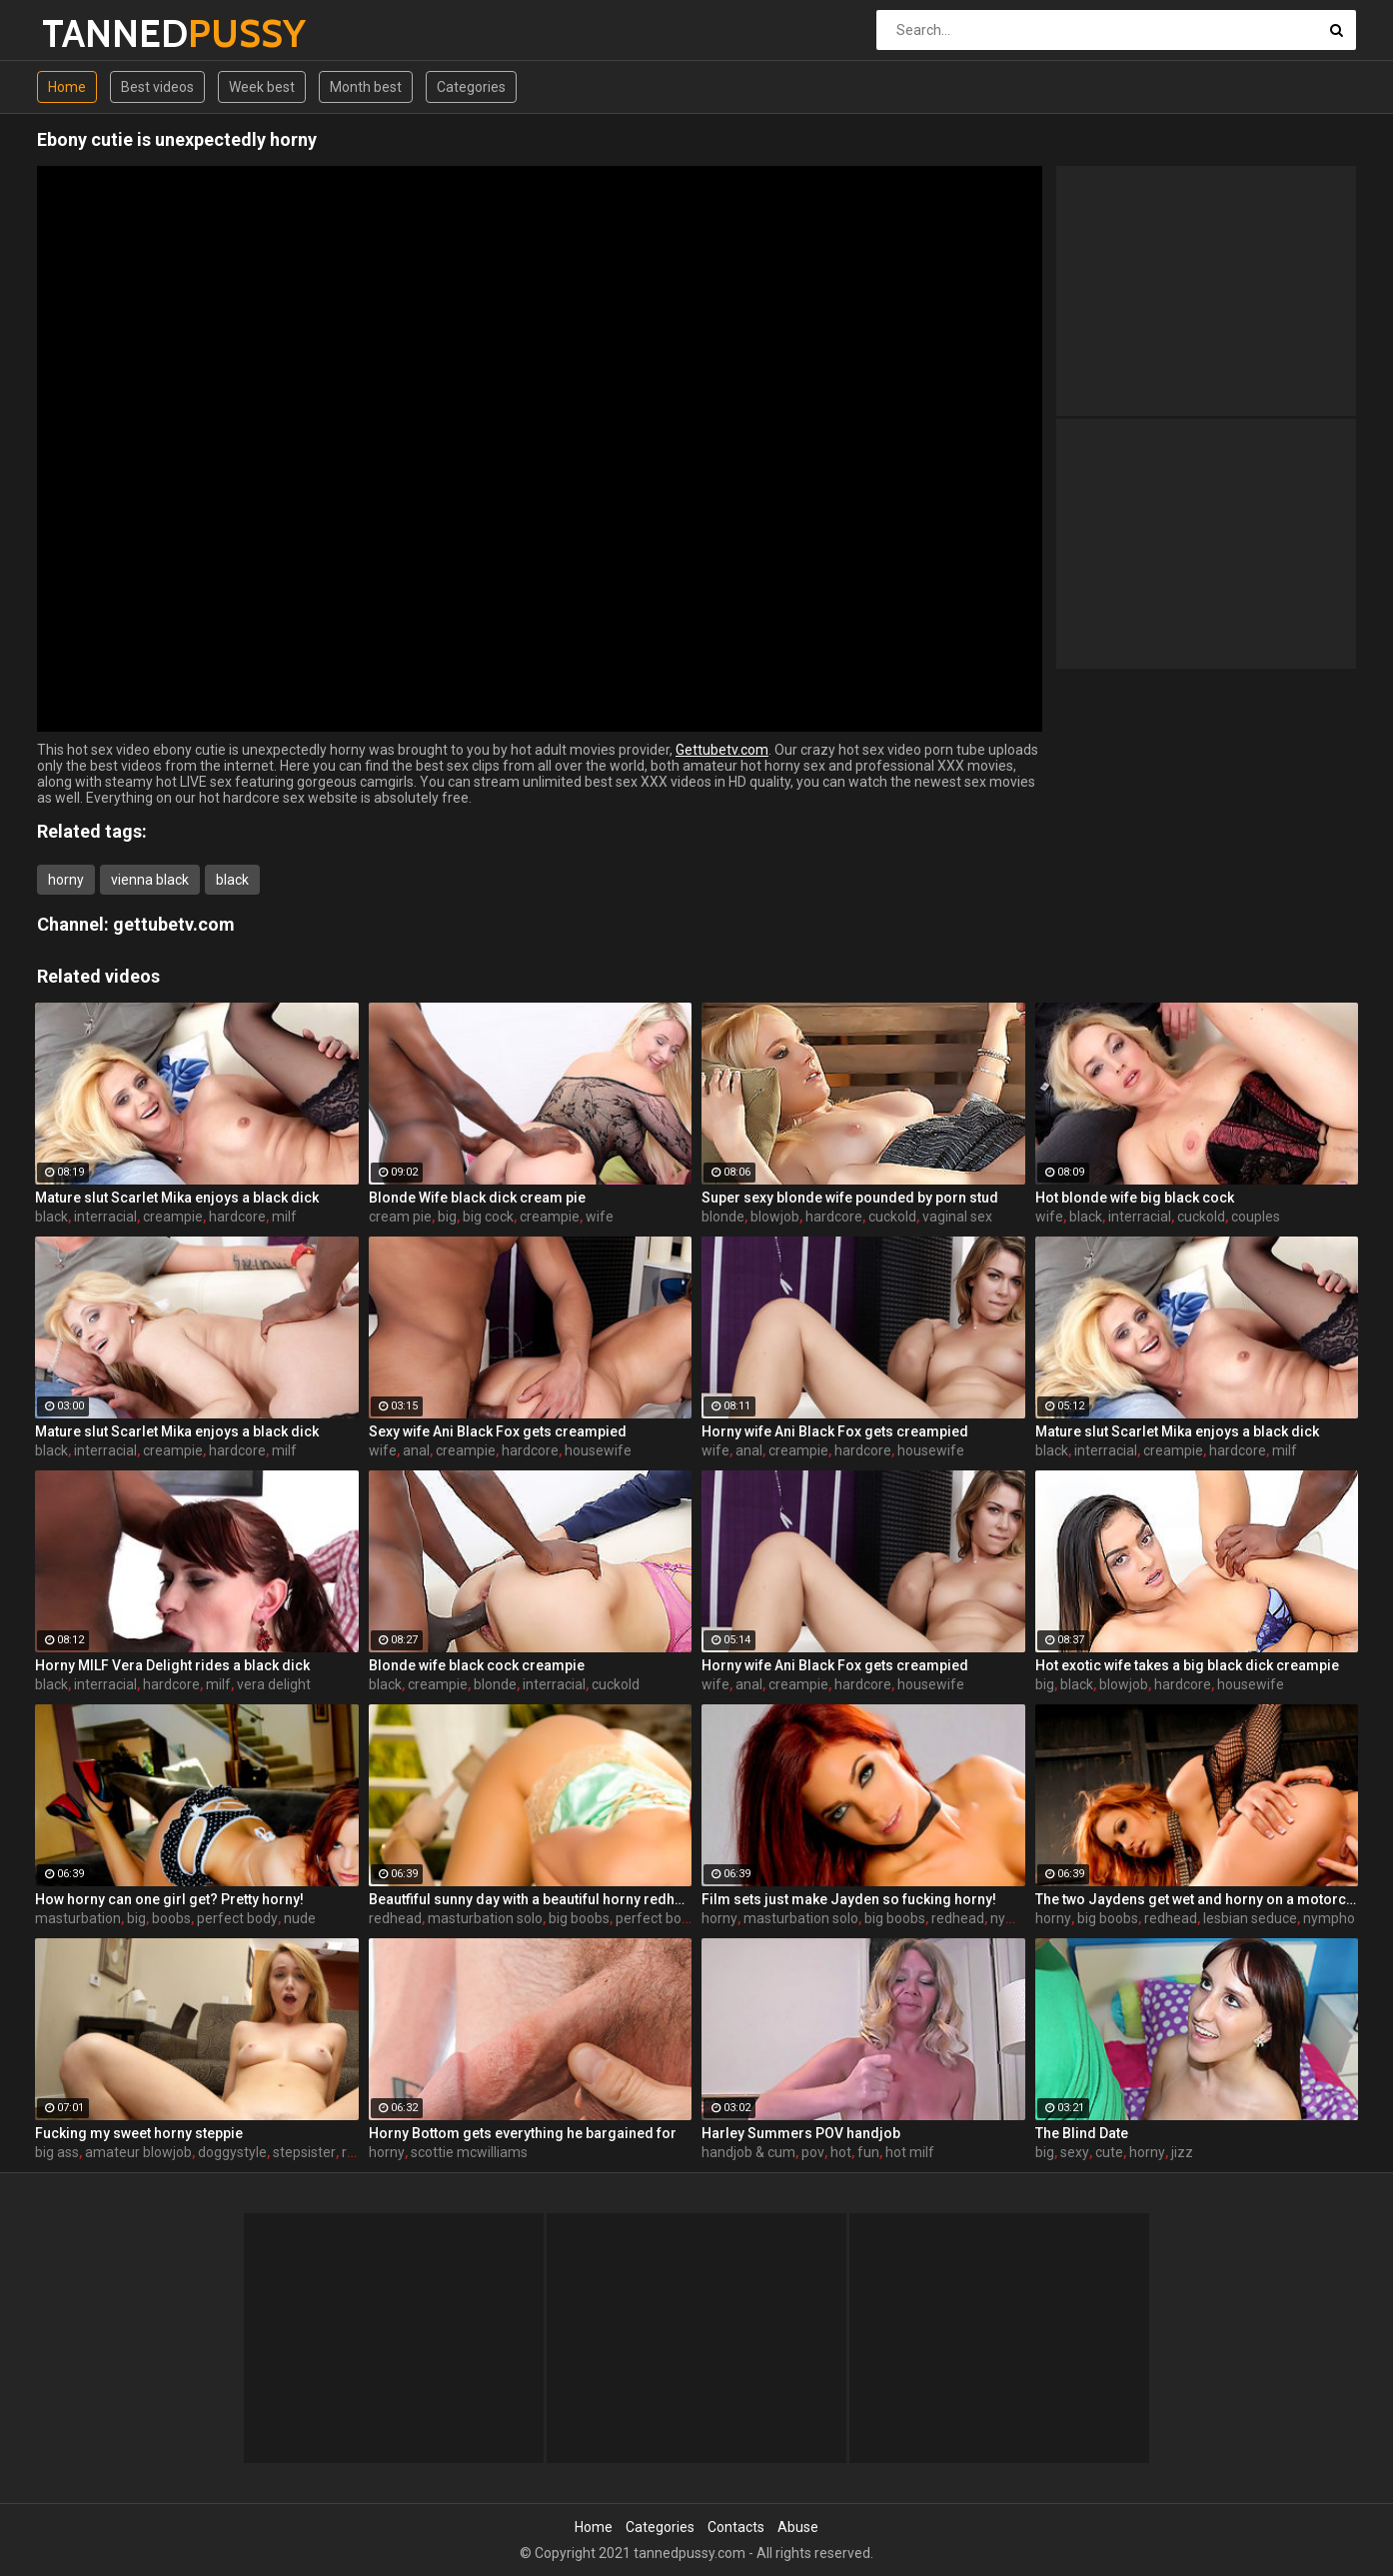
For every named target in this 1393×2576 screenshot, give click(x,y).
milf (284, 1217)
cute (1109, 2152)
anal (416, 1450)
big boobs (579, 1918)
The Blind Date (1081, 2133)
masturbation (78, 1918)
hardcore (237, 1217)
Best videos (157, 87)
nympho (1016, 1918)
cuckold (892, 1217)
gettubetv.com (174, 924)
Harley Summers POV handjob (800, 2133)
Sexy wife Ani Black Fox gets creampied (498, 1431)
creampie (173, 1217)
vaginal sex (957, 1217)
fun (868, 2152)
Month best (366, 87)
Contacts (735, 2527)
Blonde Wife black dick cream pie (477, 1198)
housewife (598, 1450)
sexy (1074, 2152)
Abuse (797, 2527)
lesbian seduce (1250, 1918)
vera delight (274, 1684)
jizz (1182, 2152)
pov (812, 2152)
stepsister (304, 2152)
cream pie (400, 1217)
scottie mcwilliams (469, 2152)
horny (66, 880)
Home (67, 87)
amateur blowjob (138, 2152)
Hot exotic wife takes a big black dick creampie (1187, 1665)
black (232, 880)
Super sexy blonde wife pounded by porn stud (849, 1198)
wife (600, 1217)
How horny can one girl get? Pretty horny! (169, 1899)
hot (840, 2152)
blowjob (774, 1217)
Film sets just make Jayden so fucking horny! (848, 1899)
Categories (471, 87)
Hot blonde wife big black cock (1134, 1198)
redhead (395, 1918)
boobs (171, 1918)
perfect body (237, 1918)
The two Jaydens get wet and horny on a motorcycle (1197, 1899)
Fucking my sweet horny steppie (139, 2133)
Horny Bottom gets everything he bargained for (523, 2133)
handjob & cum (748, 2152)
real (354, 2152)
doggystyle (232, 2152)
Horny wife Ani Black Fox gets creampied (834, 1431)
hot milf (909, 2152)
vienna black (150, 880)
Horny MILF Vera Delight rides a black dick (172, 1665)
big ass (57, 2152)
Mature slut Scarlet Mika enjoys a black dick (177, 1198)
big (447, 1217)
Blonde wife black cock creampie (477, 1665)
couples (1255, 1217)
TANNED (94, 33)
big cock (488, 1217)
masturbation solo (485, 1918)
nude (300, 1918)
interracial (105, 1217)
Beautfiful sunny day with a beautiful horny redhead (531, 1899)
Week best (262, 87)
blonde (722, 1217)
